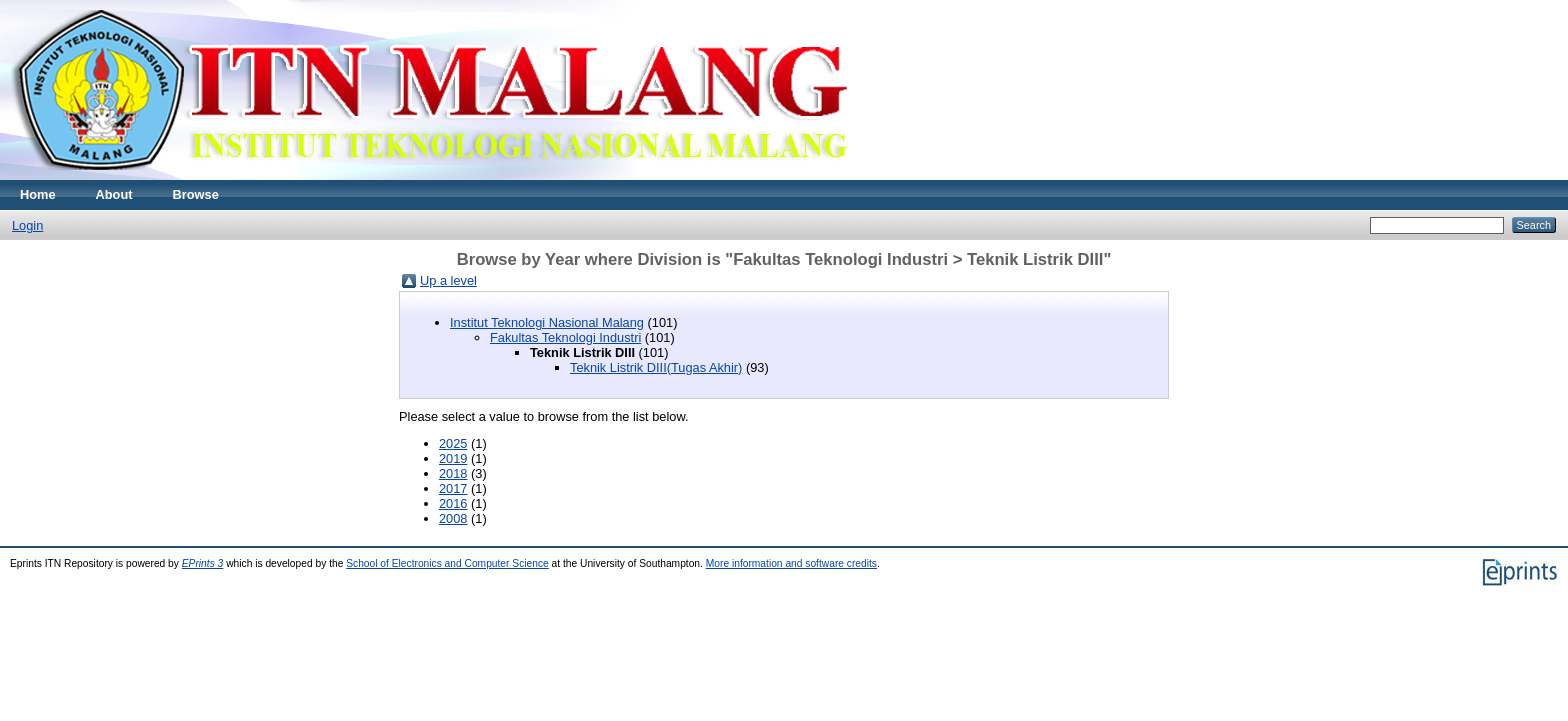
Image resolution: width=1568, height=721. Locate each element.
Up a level (448, 280)
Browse (196, 194)
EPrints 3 (203, 563)
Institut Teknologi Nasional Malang (547, 322)
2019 (453, 458)
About (114, 194)
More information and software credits (791, 563)
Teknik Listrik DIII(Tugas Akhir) (656, 367)
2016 (453, 503)
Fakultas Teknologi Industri (565, 337)
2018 (453, 473)
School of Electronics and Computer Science (447, 563)
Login (27, 225)
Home (38, 194)
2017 (453, 488)
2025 (453, 443)
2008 (453, 518)
